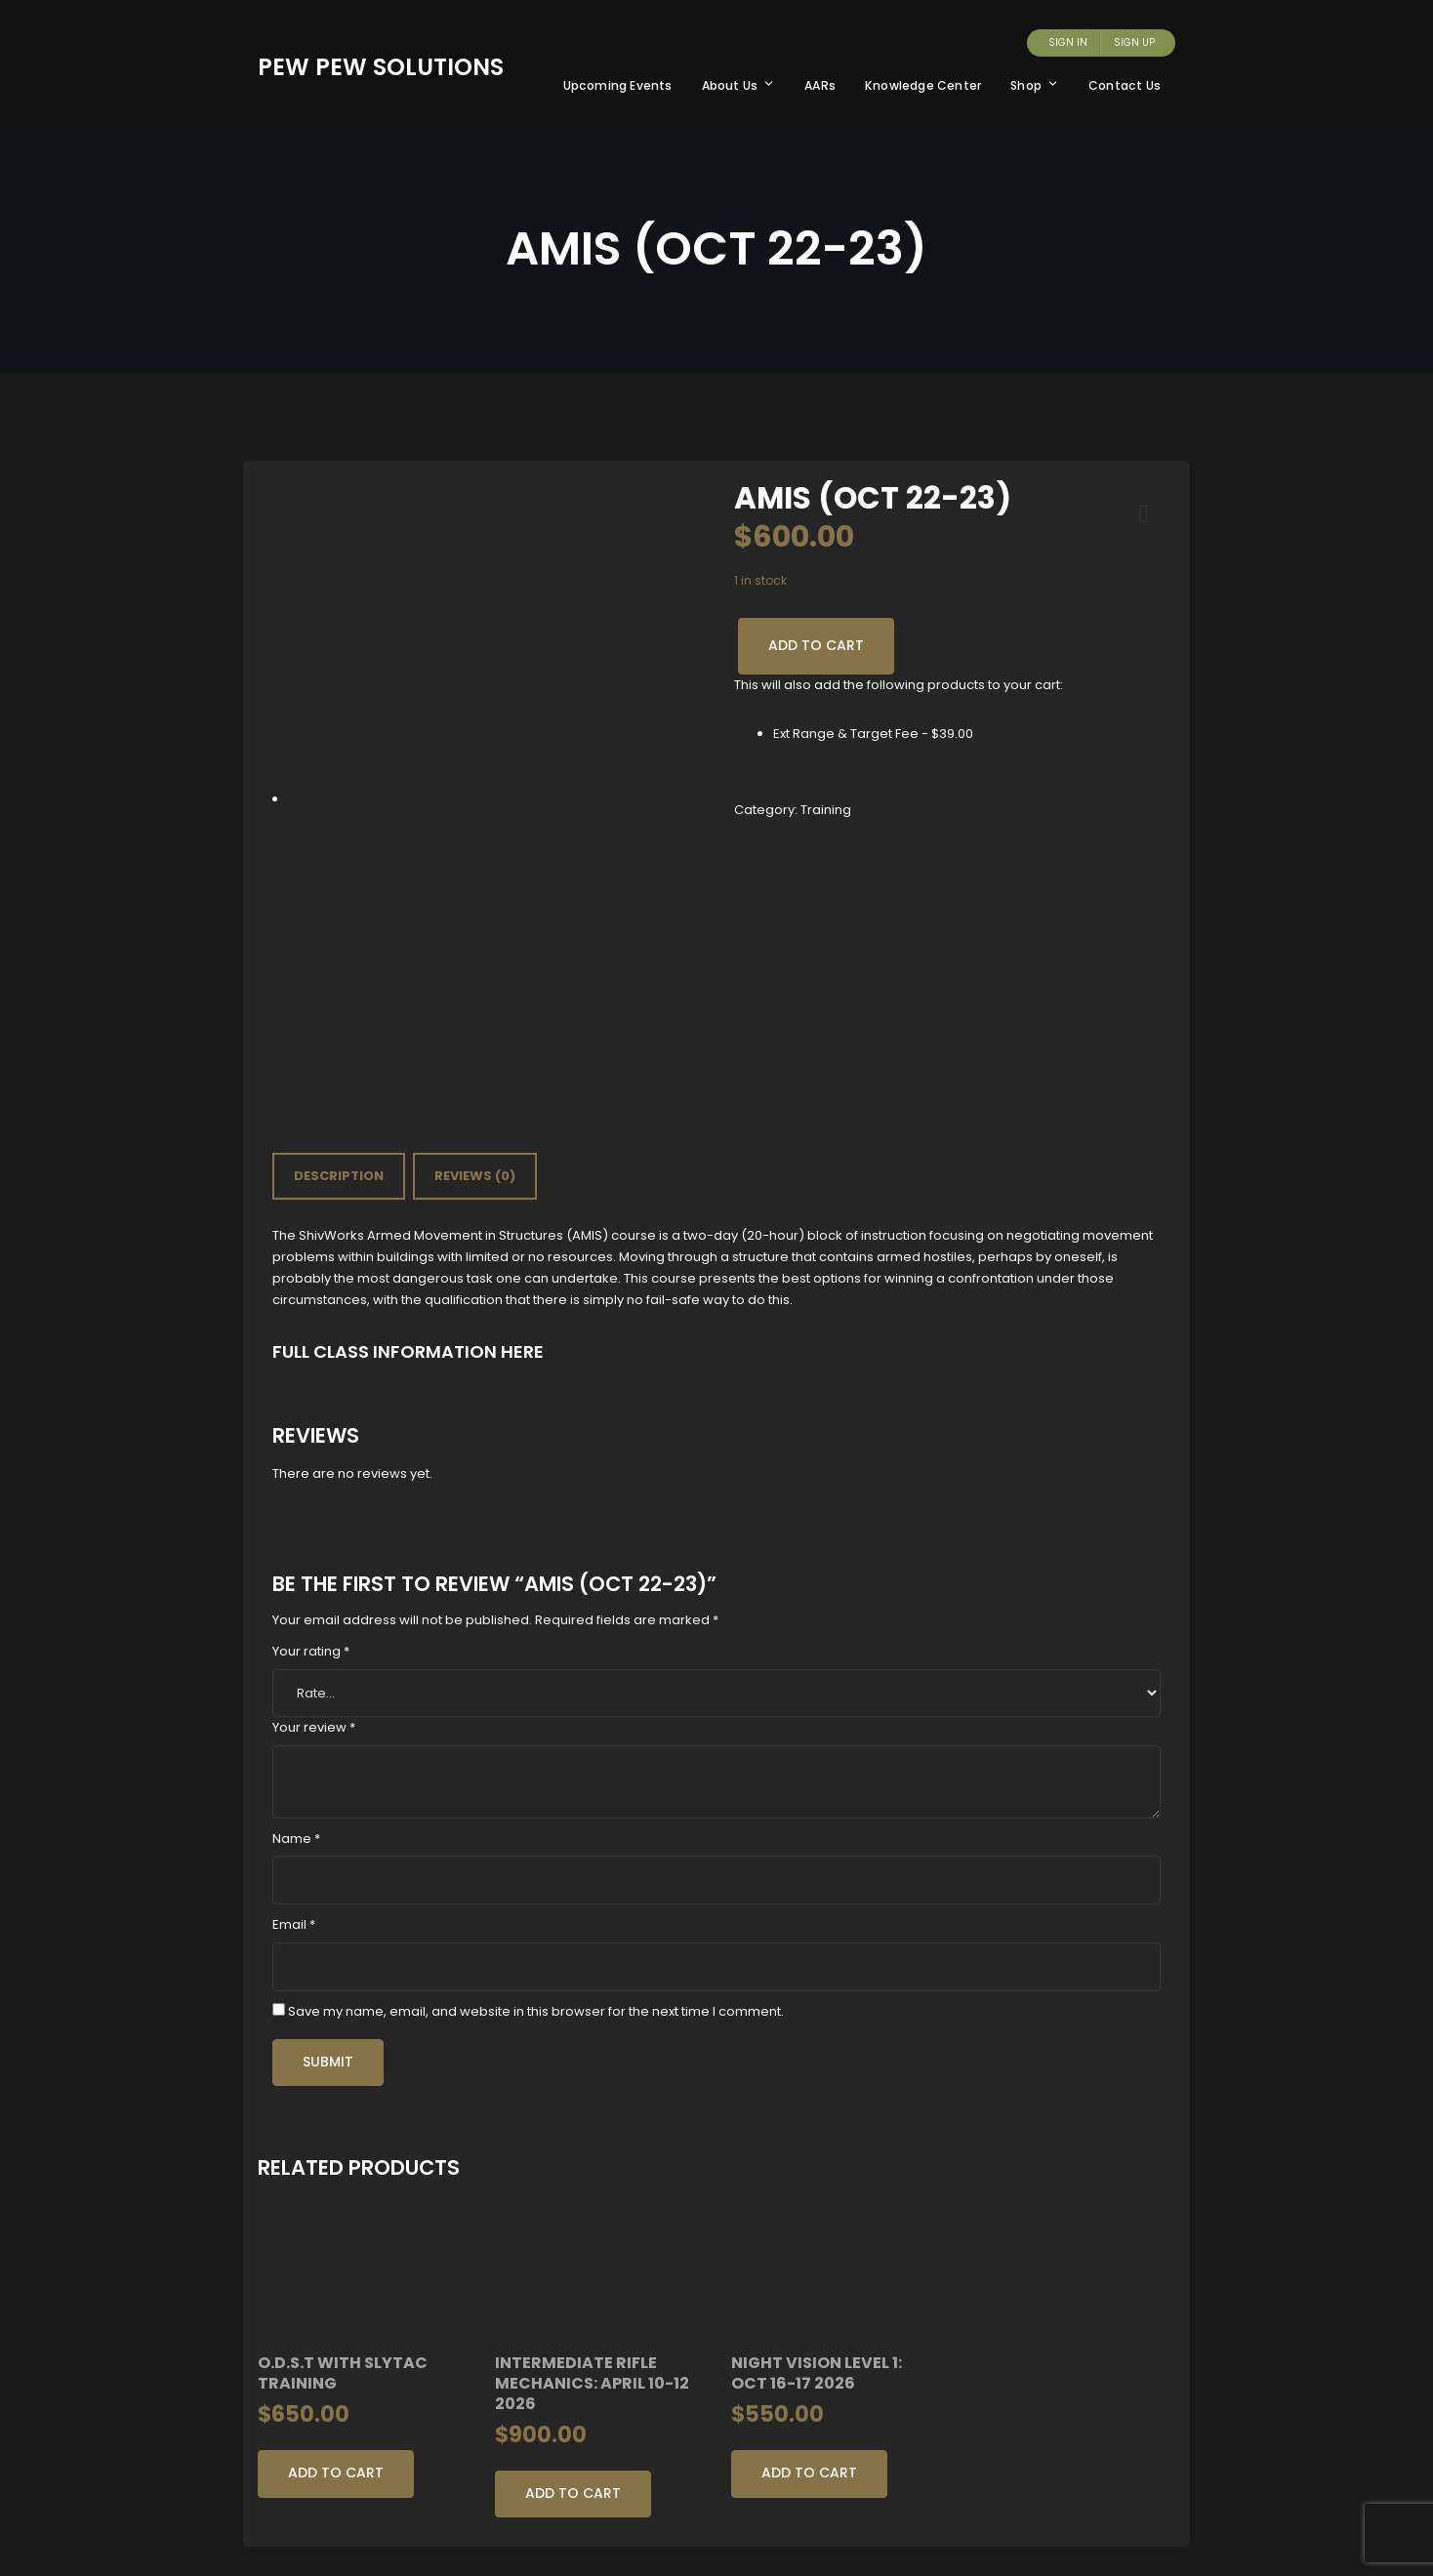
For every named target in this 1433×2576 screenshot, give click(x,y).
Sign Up (1134, 42)
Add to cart (816, 645)
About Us (739, 85)
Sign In (1067, 42)
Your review (313, 1727)
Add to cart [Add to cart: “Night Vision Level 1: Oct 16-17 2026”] (809, 2472)
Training (825, 809)
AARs (820, 85)
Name (296, 1838)
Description (339, 1175)
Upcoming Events (618, 85)
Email (293, 1924)
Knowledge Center (923, 85)
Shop (1034, 85)
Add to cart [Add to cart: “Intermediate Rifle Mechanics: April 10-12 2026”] (573, 2493)
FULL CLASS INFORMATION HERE (408, 1351)
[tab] (338, 1176)
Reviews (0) (474, 1175)
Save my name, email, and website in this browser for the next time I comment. (536, 2011)
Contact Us (1124, 85)
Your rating (310, 1651)
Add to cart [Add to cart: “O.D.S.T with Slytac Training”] (336, 2472)
